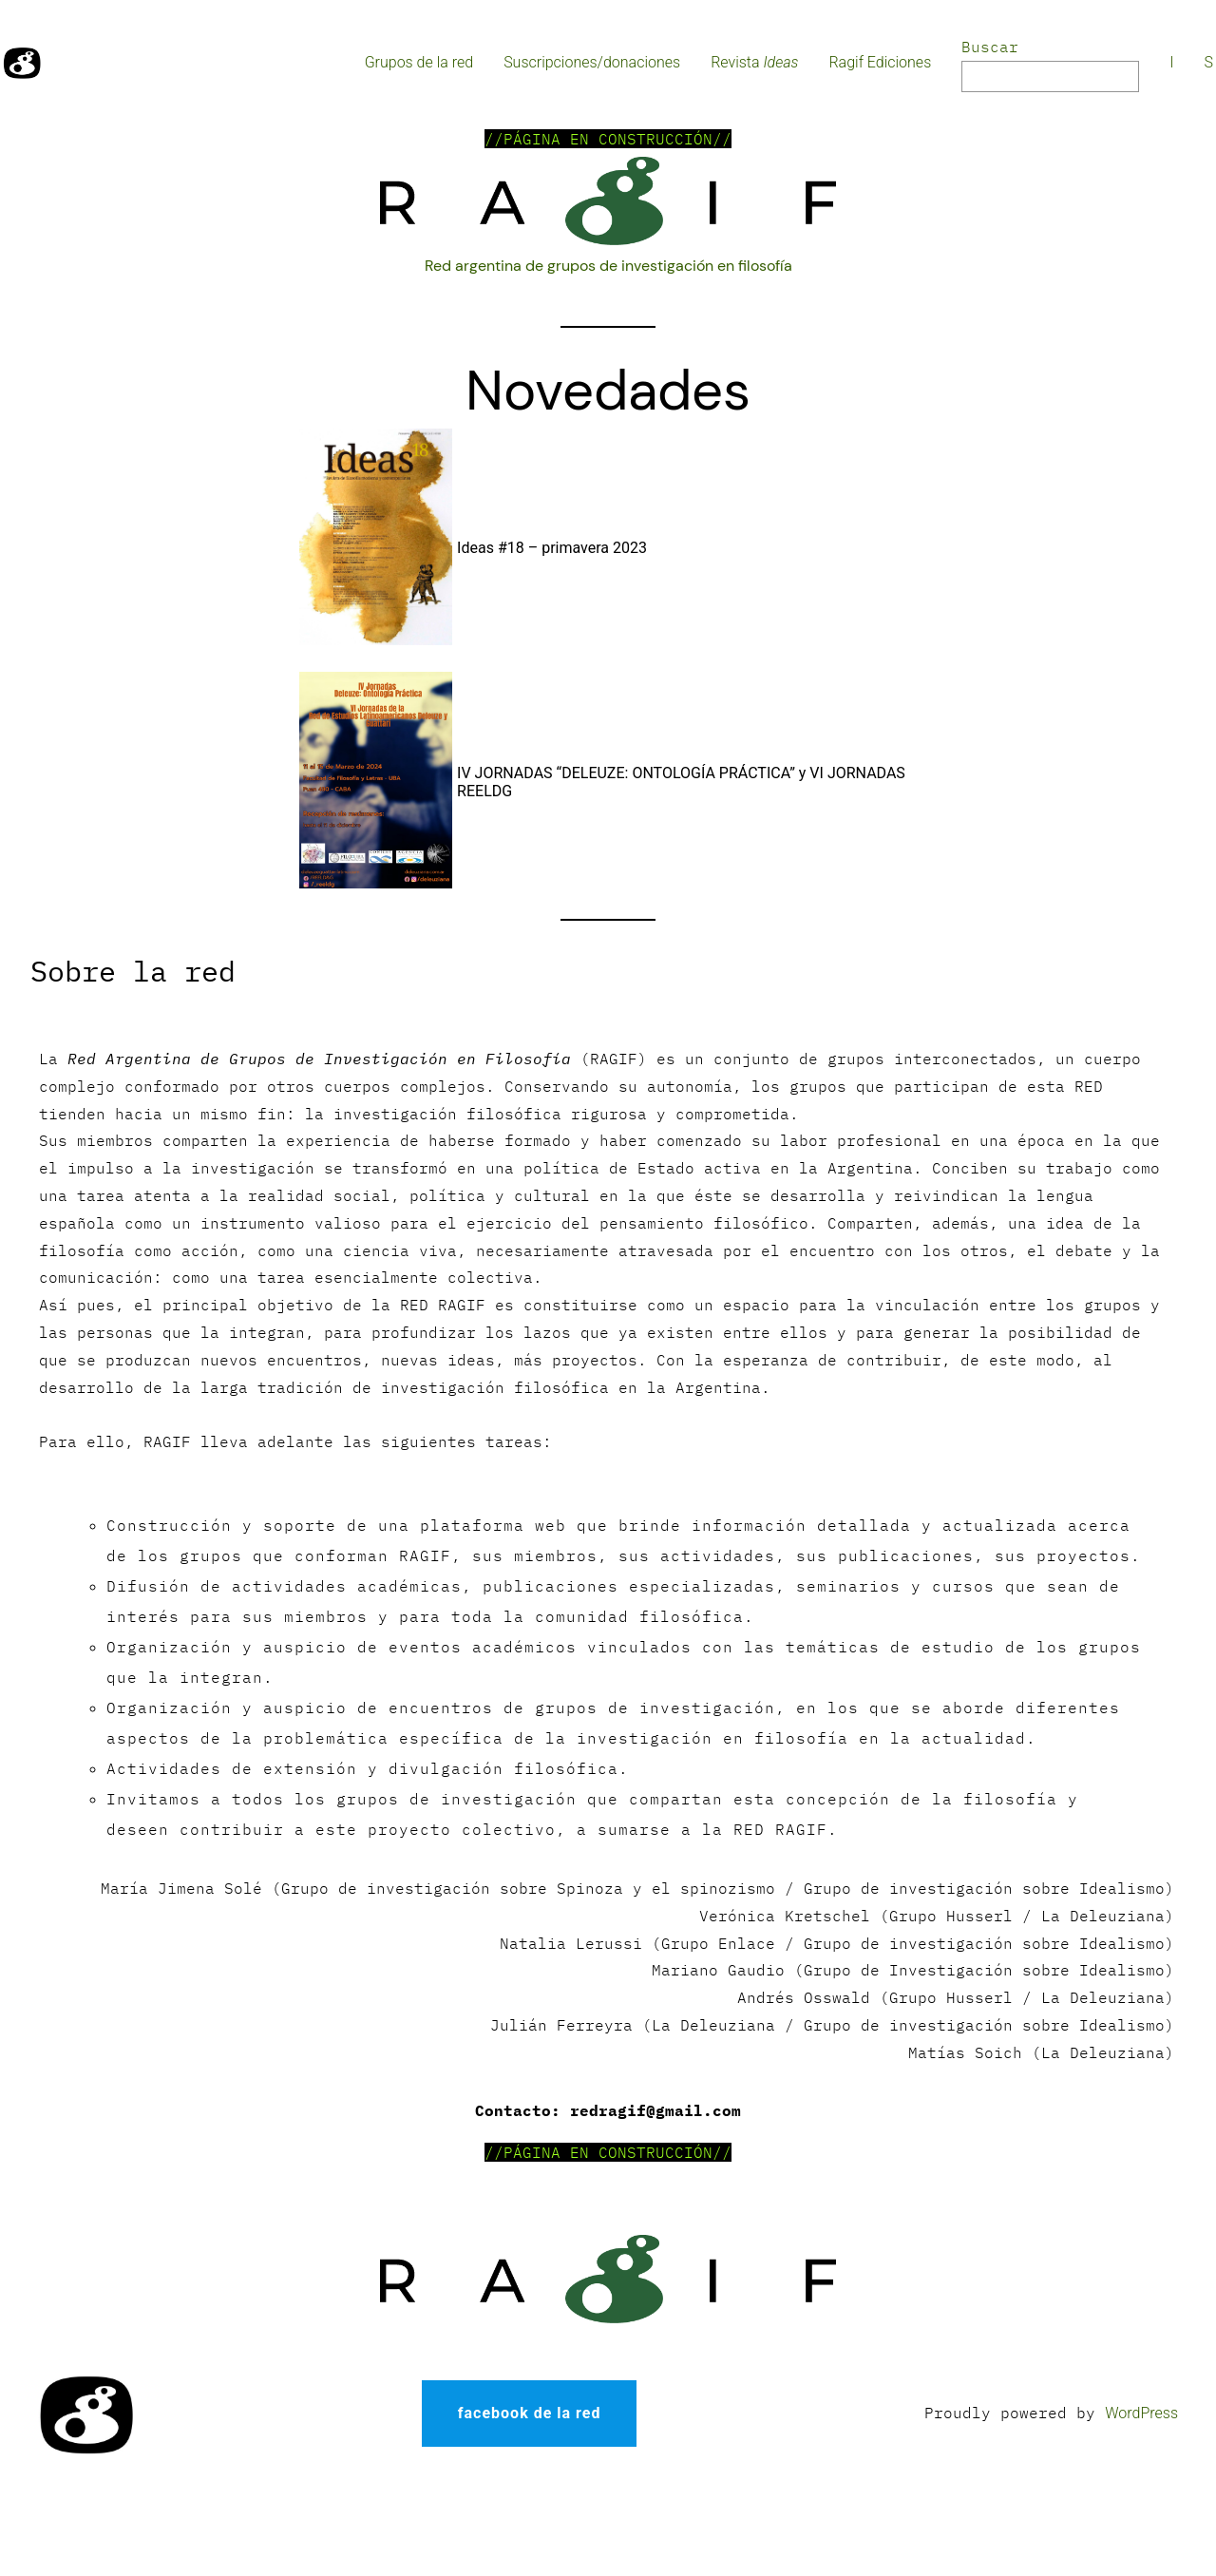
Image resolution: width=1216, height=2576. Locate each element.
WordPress (1141, 2413)
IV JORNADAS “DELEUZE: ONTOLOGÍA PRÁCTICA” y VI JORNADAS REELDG (681, 782)
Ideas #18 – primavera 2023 (552, 548)
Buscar (989, 46)
